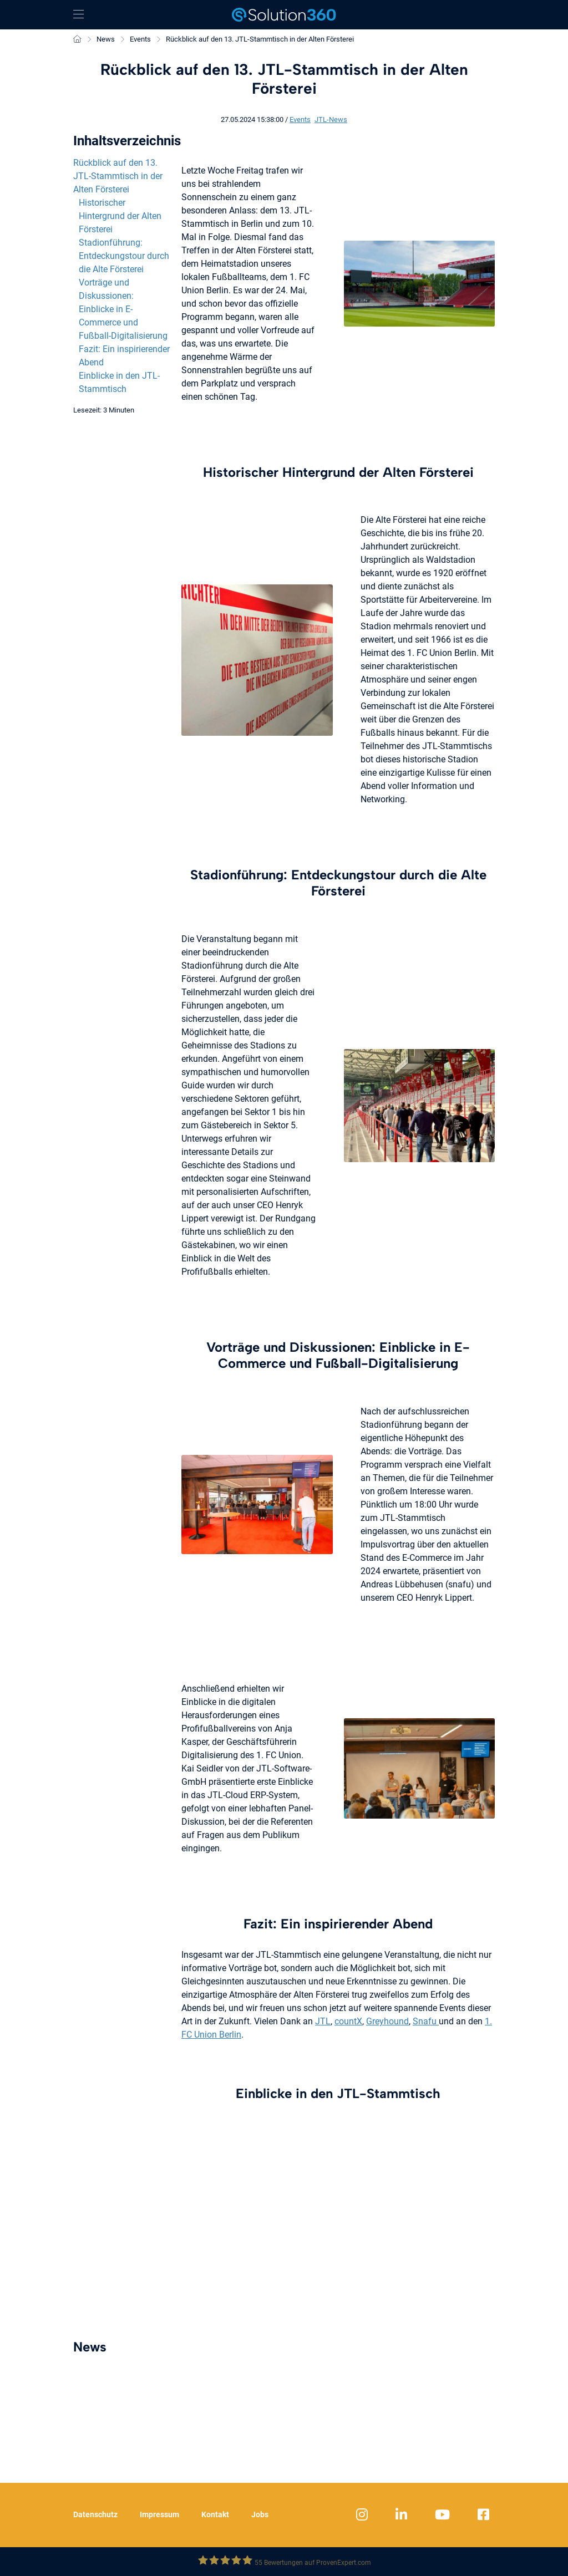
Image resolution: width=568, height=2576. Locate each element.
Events (300, 119)
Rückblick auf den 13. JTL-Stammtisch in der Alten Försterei (118, 176)
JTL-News (331, 119)
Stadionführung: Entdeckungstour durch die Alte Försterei (124, 255)
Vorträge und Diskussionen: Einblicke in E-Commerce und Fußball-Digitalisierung (123, 309)
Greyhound (387, 2021)
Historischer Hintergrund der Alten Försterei (120, 216)
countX (348, 2021)
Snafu (426, 2021)
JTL (323, 2021)
